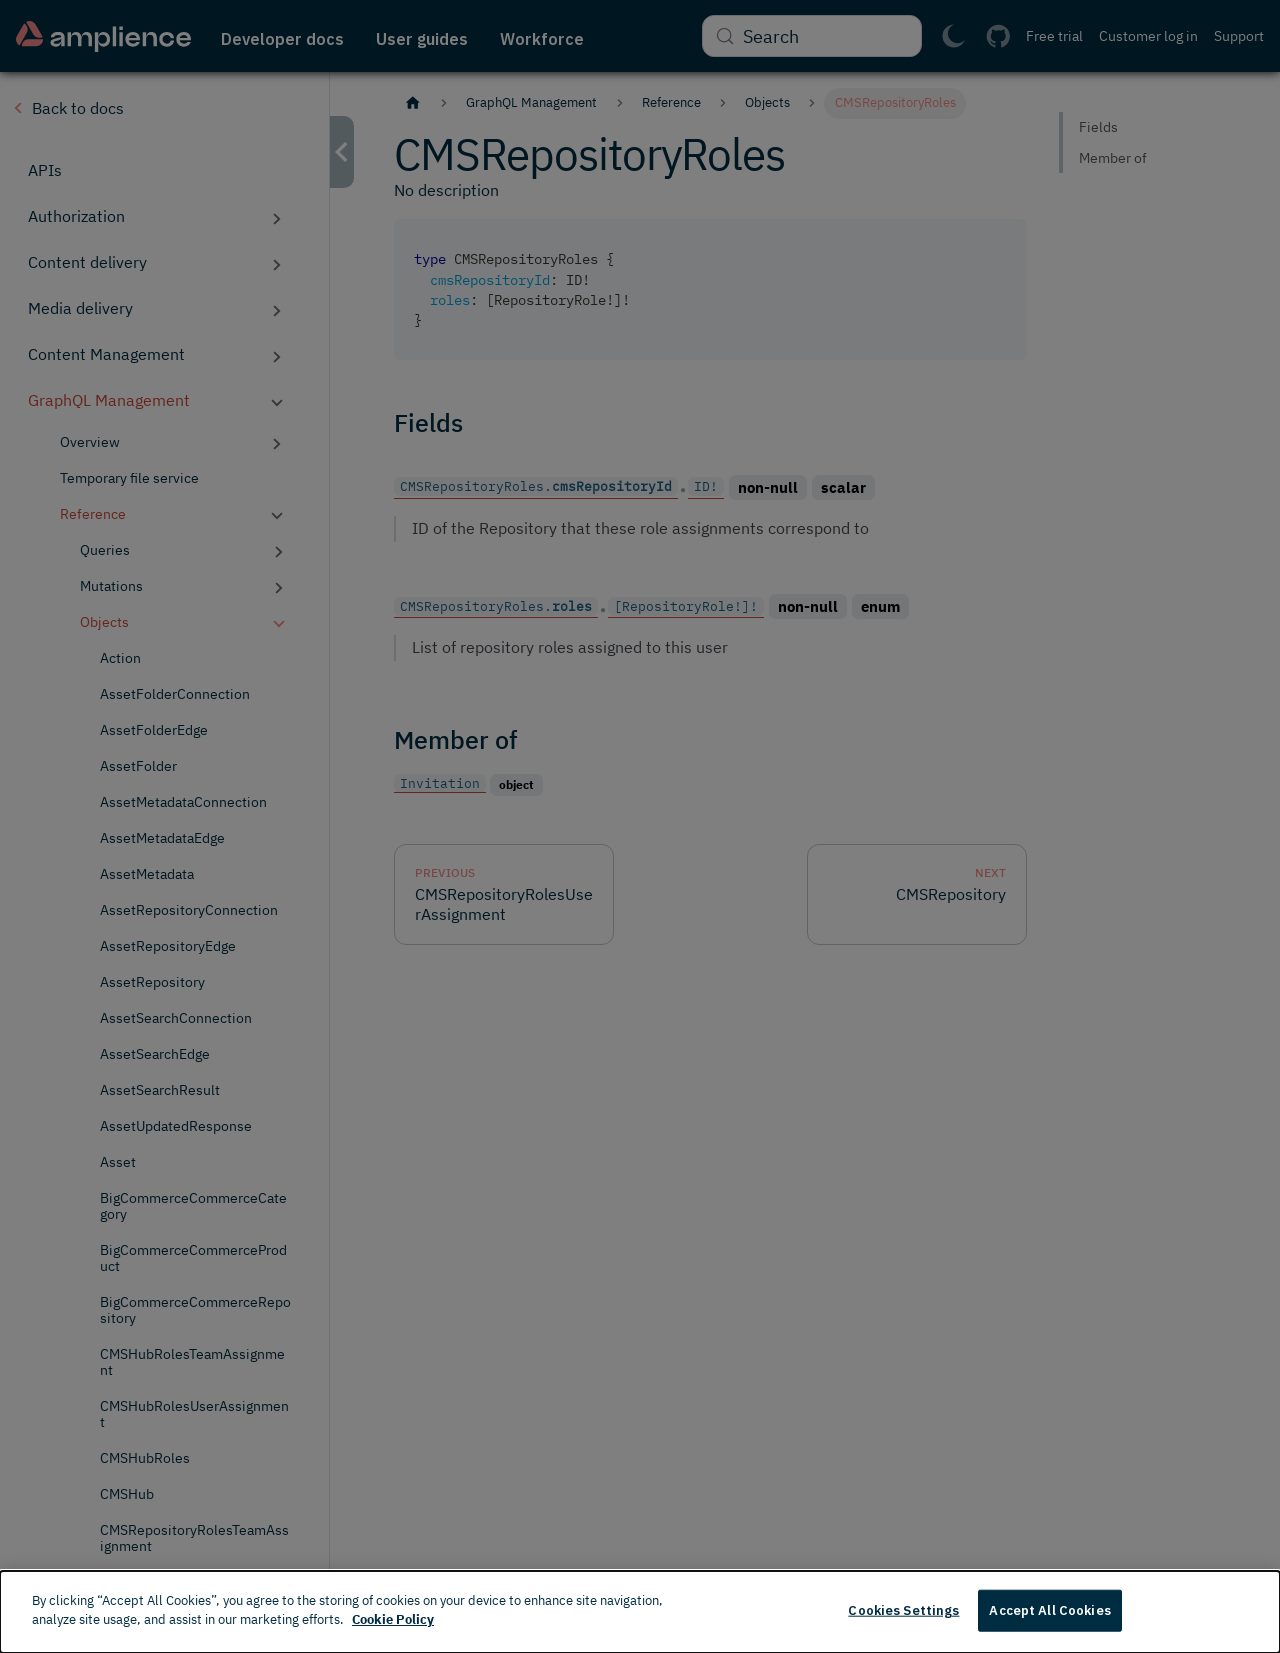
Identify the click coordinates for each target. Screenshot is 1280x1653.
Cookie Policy (393, 1619)
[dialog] (640, 1612)
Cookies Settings (903, 1610)
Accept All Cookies (1049, 1610)
